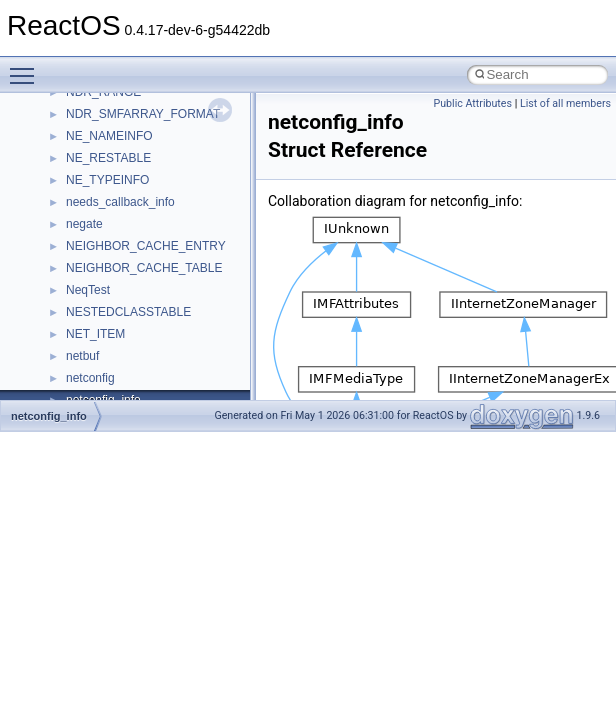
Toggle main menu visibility (27, 67)
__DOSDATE (101, 358)
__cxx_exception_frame (129, 160)
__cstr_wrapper (107, 138)
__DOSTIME (100, 380)
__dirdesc (92, 336)
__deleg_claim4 (108, 292)
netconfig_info (49, 416)
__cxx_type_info (109, 226)
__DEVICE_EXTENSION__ (139, 314)
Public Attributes (472, 103)
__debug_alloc (105, 270)
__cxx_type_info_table (125, 248)
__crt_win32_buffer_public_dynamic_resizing (185, 116)
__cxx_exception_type (125, 182)
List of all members (565, 103)
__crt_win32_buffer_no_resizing (151, 94)
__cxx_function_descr (124, 204)
